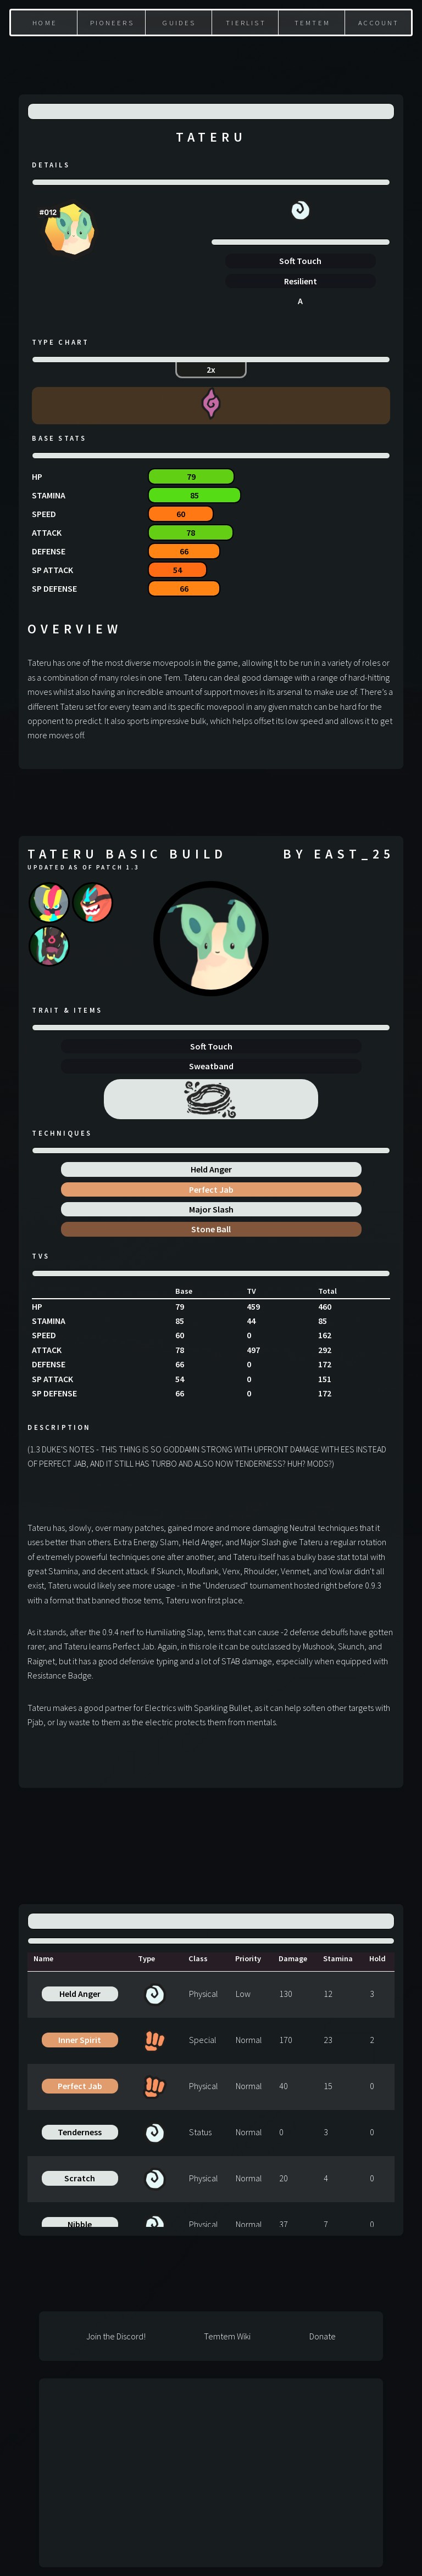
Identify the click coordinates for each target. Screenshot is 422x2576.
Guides (179, 22)
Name (43, 1958)
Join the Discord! (116, 2336)
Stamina (338, 1958)
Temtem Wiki (227, 2336)
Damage (293, 1958)
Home (44, 22)
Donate (322, 2336)
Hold (377, 1958)
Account (378, 22)
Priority (248, 1958)
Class (198, 1958)
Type (146, 1958)
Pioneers (112, 22)
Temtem (312, 22)
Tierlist (246, 22)
